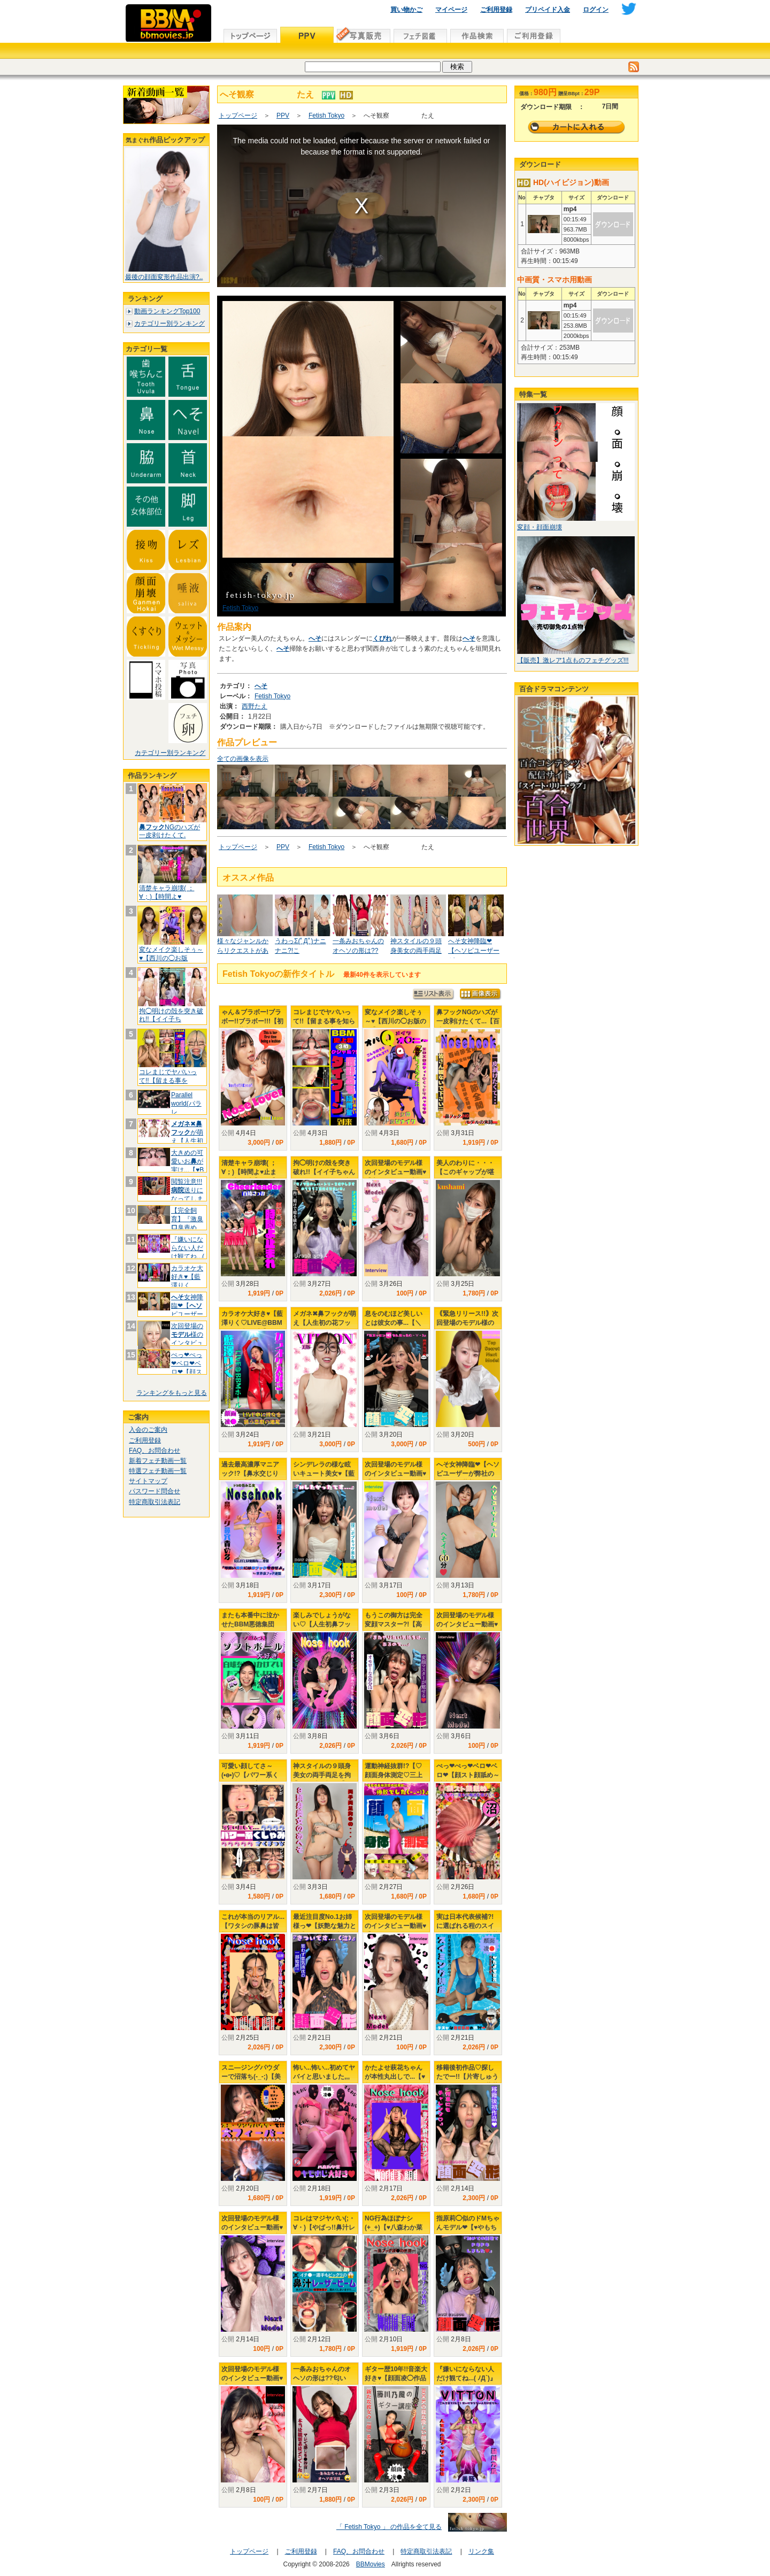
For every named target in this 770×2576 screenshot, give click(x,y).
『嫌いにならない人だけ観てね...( (187, 1248)
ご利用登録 (496, 9)
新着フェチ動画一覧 (158, 1460)
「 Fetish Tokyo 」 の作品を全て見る (389, 2527)
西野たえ (254, 706)
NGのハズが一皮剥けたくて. (169, 831)
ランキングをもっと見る (171, 1393)
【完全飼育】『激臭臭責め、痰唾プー (187, 1223)
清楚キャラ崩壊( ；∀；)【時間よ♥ (166, 892)
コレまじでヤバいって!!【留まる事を (168, 1076)
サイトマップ (148, 1481)
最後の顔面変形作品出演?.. (164, 277)
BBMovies (370, 2564)
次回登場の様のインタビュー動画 (187, 1338)
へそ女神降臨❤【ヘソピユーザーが (473, 950)
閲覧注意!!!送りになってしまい (187, 1194)
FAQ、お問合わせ (154, 1450)
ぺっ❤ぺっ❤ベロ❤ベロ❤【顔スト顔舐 (186, 1367)
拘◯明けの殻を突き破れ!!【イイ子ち (171, 1015)
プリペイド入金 (547, 9)
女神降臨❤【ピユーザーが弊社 (187, 1309)
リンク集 (481, 2551)
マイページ (451, 9)
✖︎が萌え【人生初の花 (187, 1136)
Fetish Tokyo (326, 115)
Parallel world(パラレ (186, 1103)
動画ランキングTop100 (167, 311)
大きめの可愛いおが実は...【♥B (187, 1161)
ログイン (596, 9)
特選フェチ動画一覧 (158, 1471)
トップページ (238, 115)
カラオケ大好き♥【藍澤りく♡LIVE (187, 1280)
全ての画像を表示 (242, 758)
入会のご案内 (148, 1429)
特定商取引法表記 (154, 1502)
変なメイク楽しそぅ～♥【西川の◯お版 (171, 954)
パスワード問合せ (154, 1491)
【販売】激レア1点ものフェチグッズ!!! (573, 660)
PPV (282, 115)
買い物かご (406, 9)
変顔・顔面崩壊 (539, 527)
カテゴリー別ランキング (169, 323)
